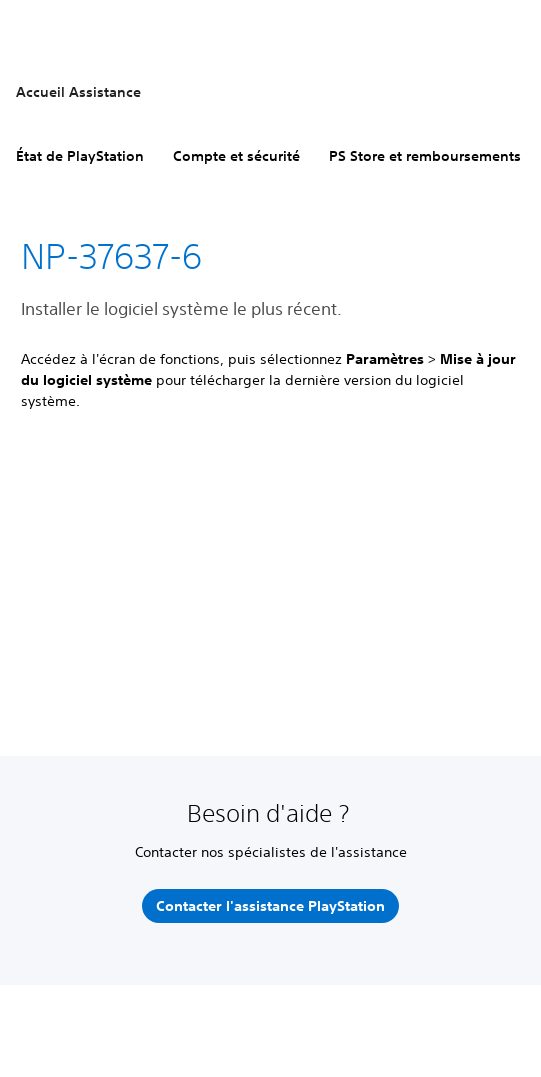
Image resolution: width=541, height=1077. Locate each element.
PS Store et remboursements (425, 156)
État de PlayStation (80, 156)
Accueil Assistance (78, 92)
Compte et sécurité (236, 156)
